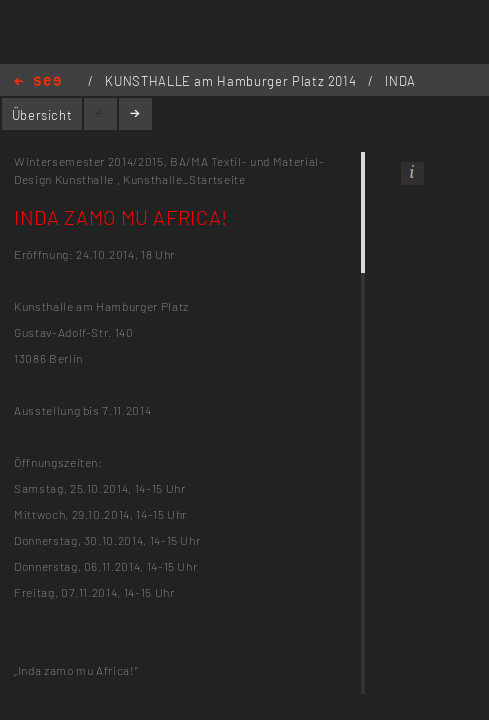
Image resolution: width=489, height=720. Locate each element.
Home (37, 82)
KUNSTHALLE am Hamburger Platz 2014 (232, 81)
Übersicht (42, 115)
